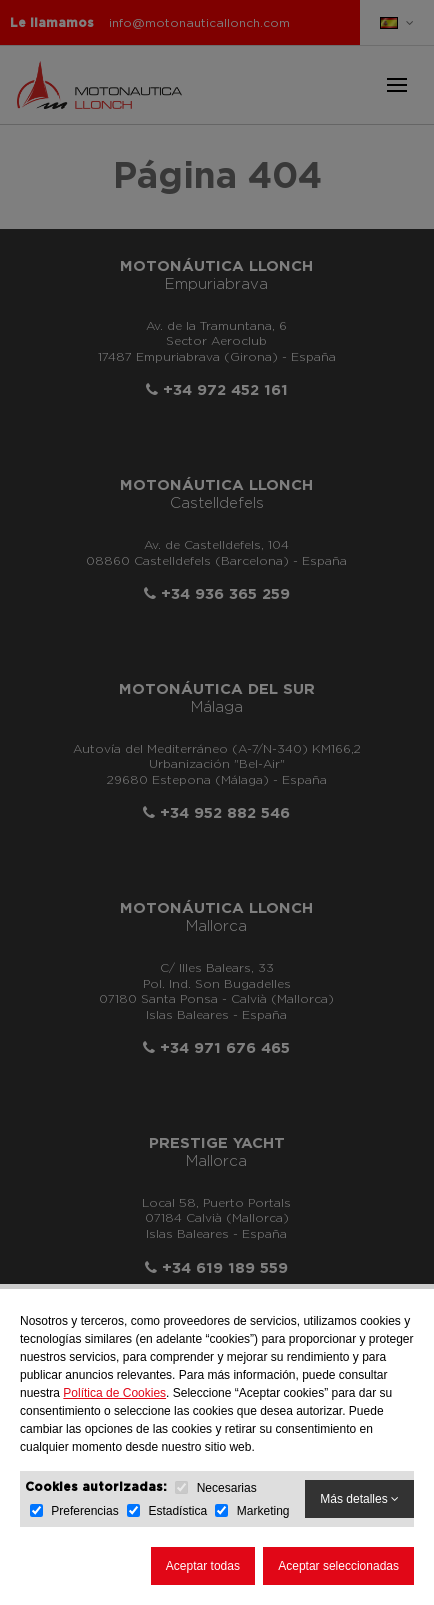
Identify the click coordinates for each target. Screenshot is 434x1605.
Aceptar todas (203, 1566)
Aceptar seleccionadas (338, 1566)
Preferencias (84, 1511)
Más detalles (359, 1499)
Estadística (177, 1511)
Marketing (263, 1511)
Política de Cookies (114, 1393)
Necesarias (227, 1488)
